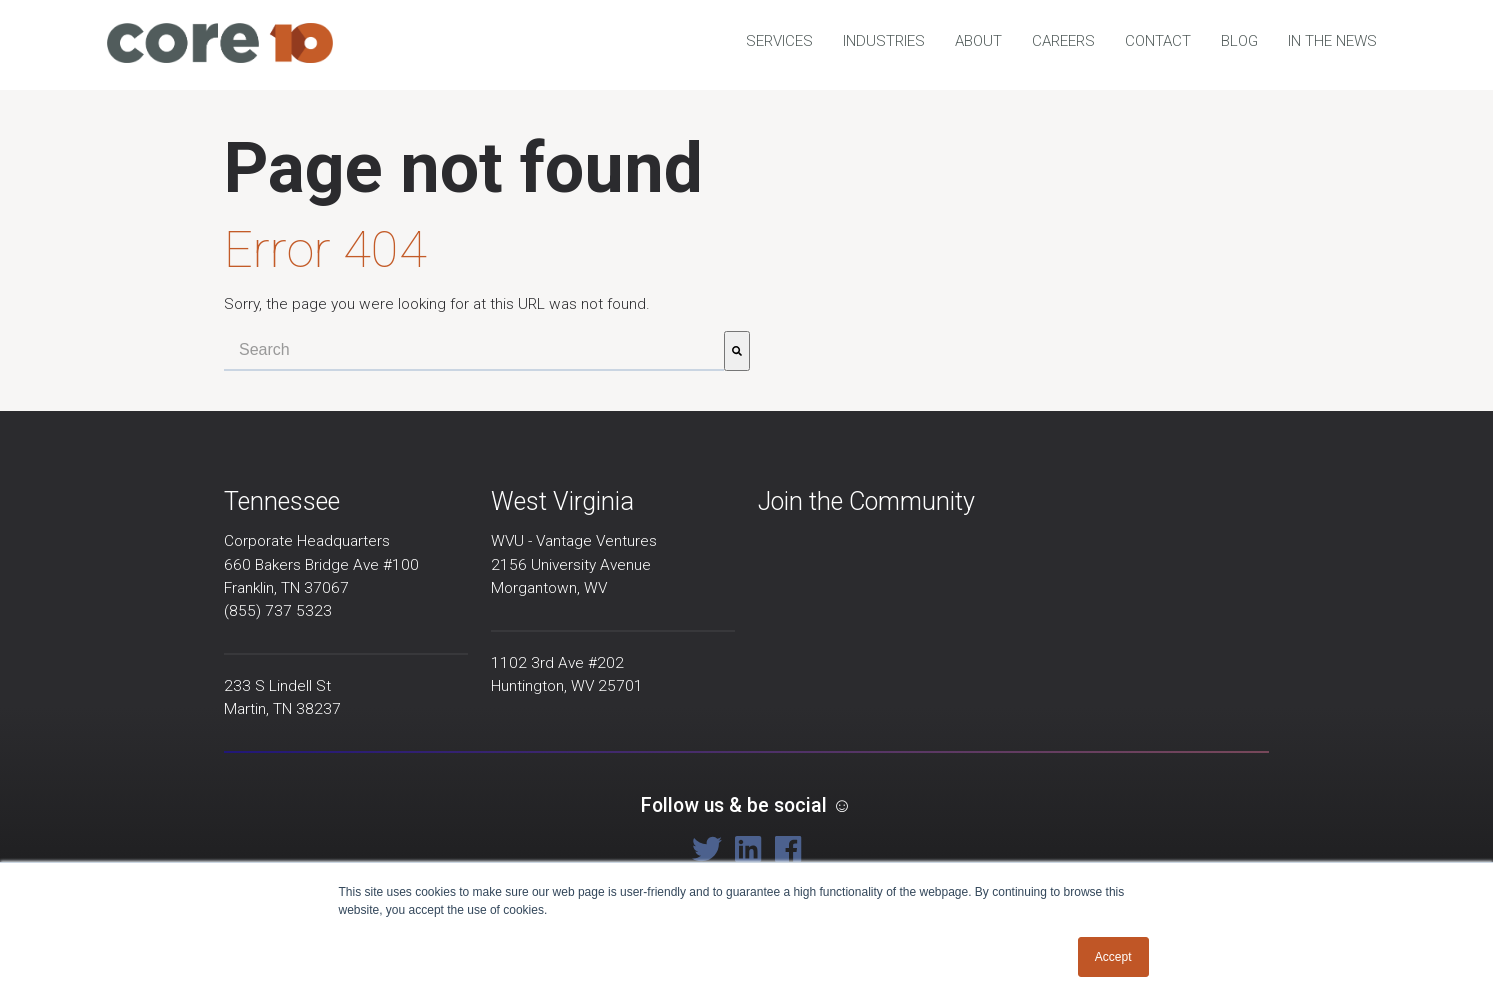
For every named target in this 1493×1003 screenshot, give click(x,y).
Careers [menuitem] (1063, 41)
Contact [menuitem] (1158, 41)
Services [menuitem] (779, 41)
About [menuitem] (978, 41)
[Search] (737, 351)
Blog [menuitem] (1239, 41)
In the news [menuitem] (1332, 41)
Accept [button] (1113, 957)
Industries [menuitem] (884, 41)
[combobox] (474, 351)
